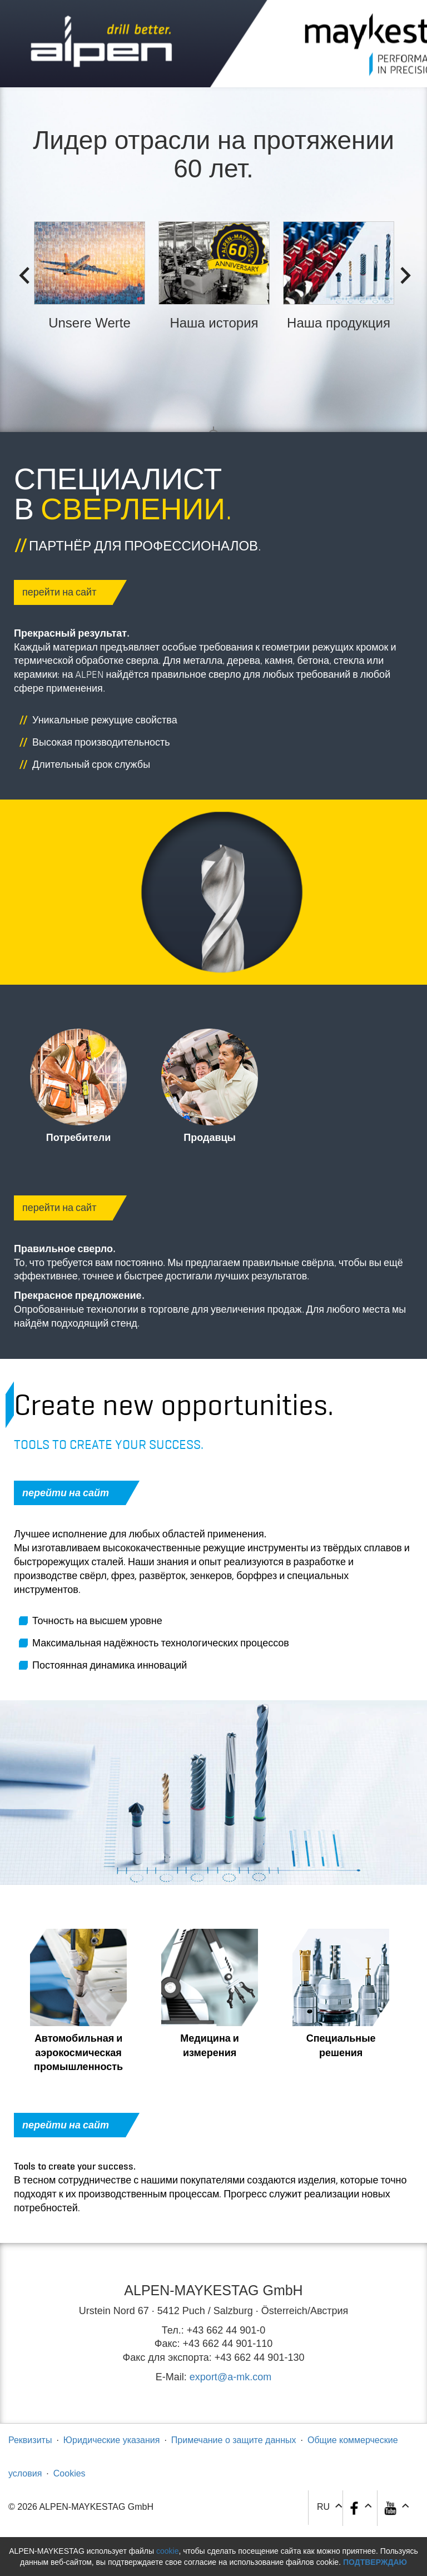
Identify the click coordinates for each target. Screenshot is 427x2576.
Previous (20, 272)
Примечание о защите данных (233, 2440)
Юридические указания (111, 2440)
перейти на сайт (67, 592)
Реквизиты (30, 2440)
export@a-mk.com (230, 2377)
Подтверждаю (375, 2562)
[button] (395, 2508)
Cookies (69, 2473)
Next (402, 272)
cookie (167, 2551)
